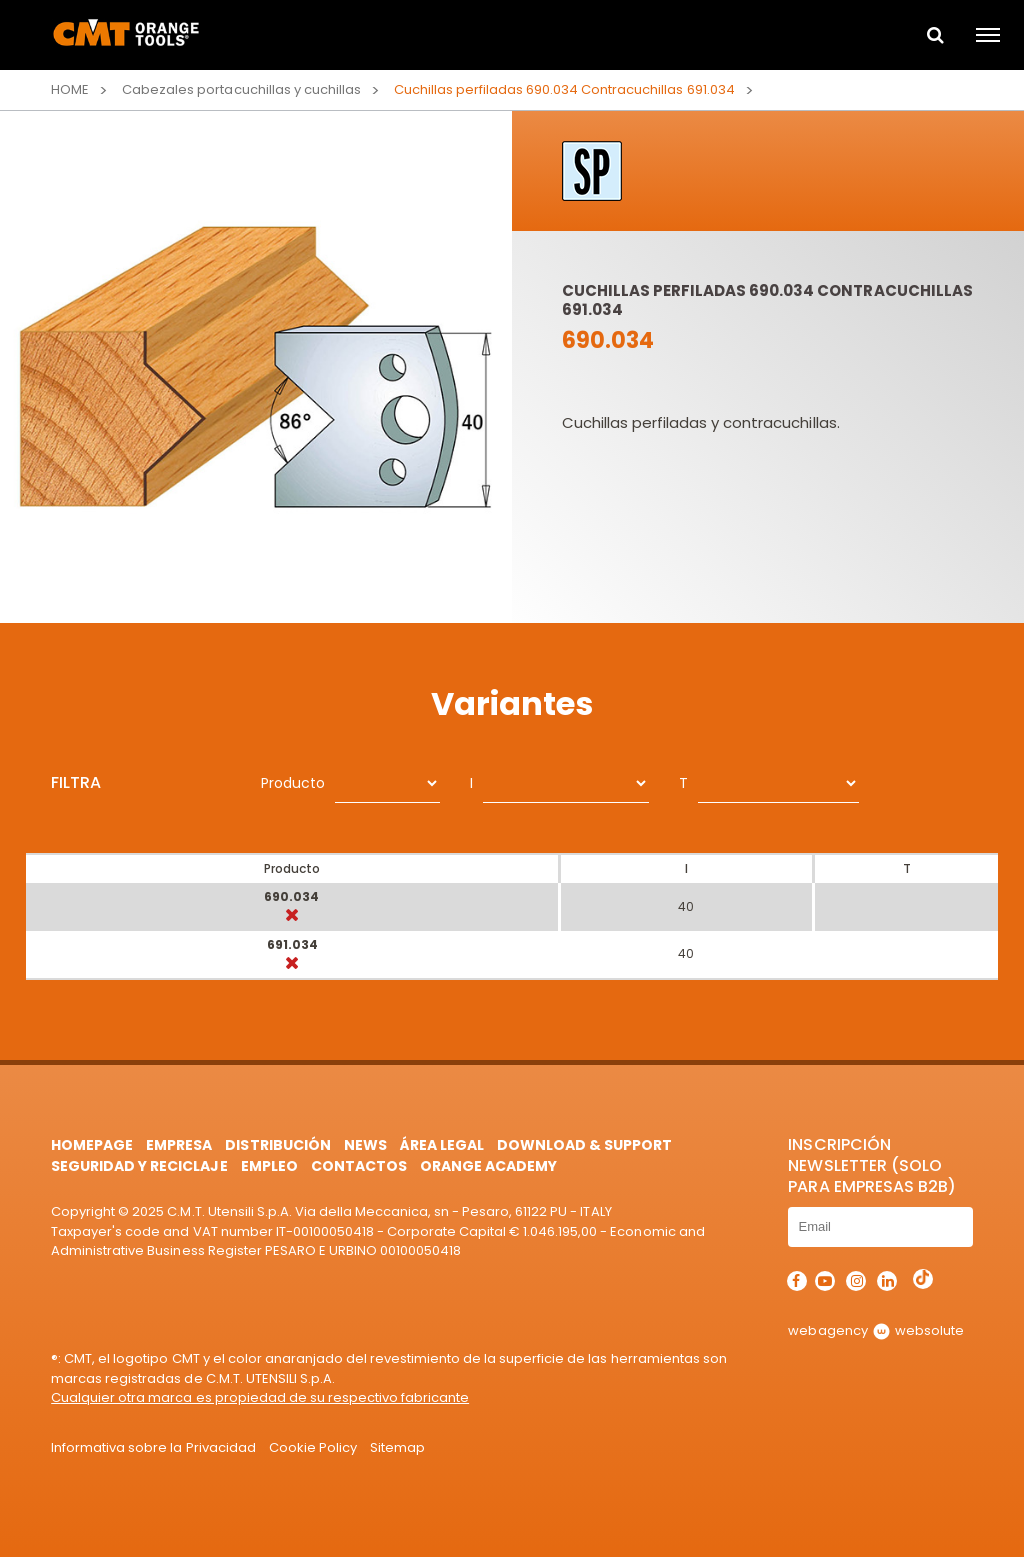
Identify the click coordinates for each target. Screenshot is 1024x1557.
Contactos (359, 1166)
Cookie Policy (313, 1447)
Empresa (179, 1145)
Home (70, 89)
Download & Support (584, 1145)
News (365, 1145)
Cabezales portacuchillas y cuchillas (241, 89)
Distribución (277, 1145)
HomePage (92, 1145)
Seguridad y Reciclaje (139, 1166)
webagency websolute (875, 1330)
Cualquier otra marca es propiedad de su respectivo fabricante (260, 1397)
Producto (293, 783)
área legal (442, 1145)
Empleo (269, 1166)
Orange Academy (488, 1166)
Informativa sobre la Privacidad (153, 1447)
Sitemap (397, 1447)
